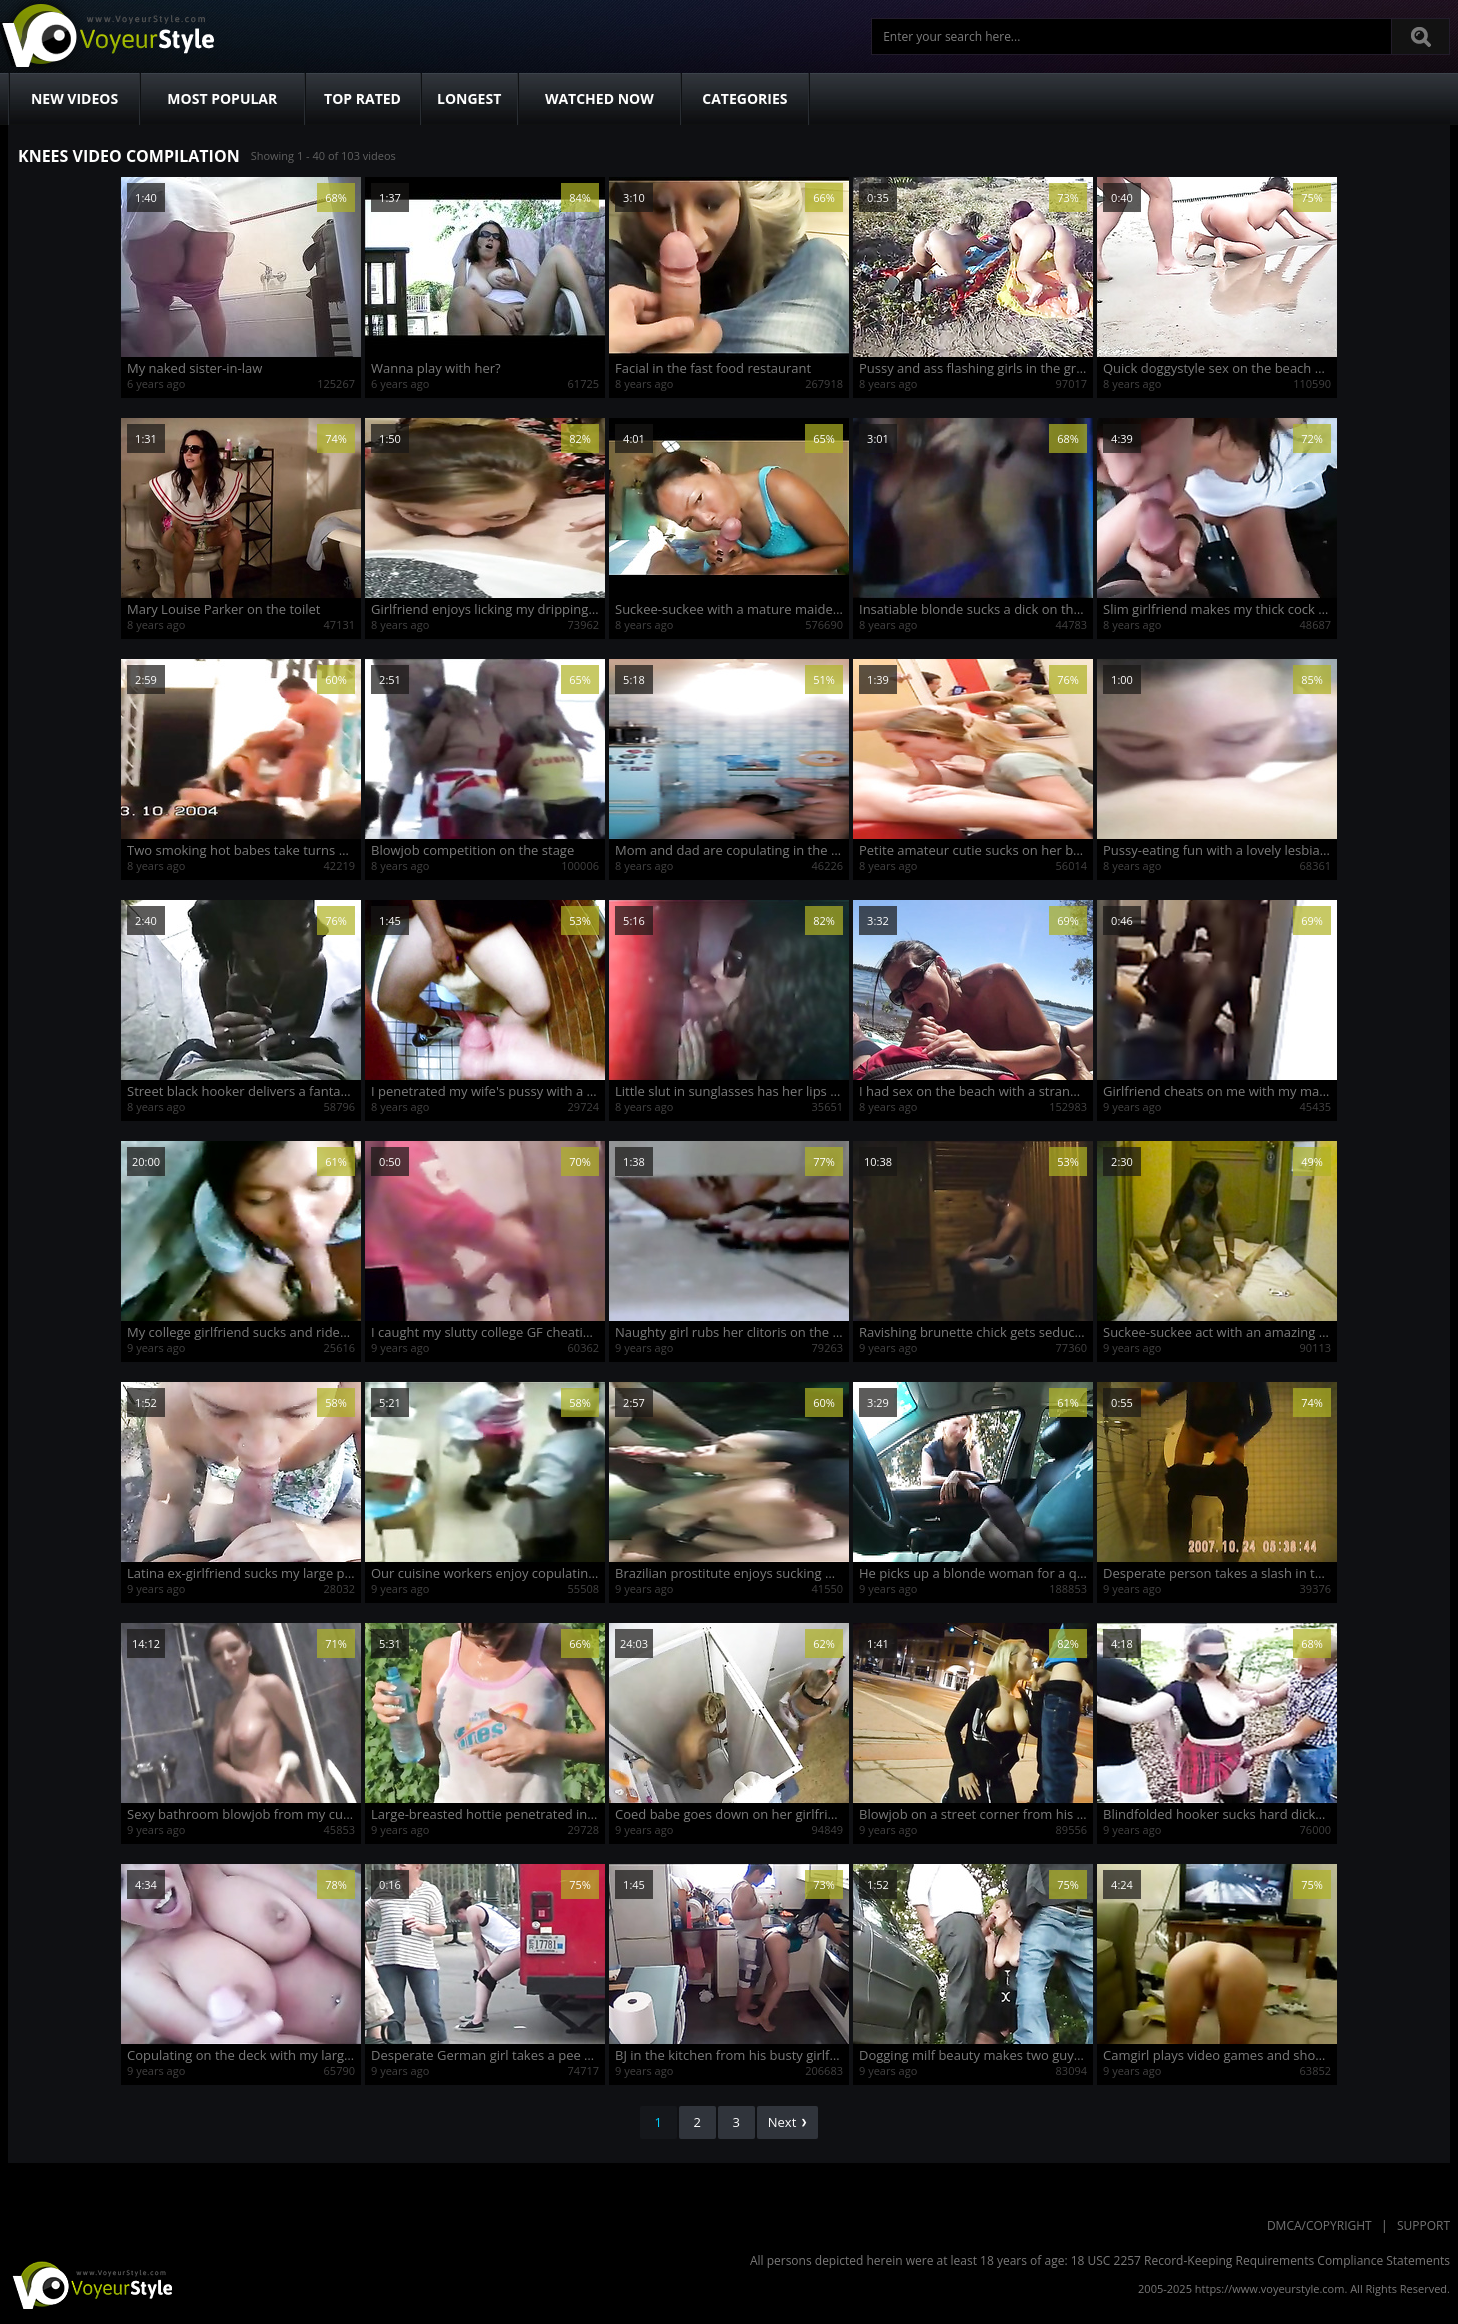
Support (1423, 2225)
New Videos (74, 98)
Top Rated (362, 98)
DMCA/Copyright (1319, 2225)
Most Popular (222, 98)
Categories (744, 98)
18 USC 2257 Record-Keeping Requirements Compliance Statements (1260, 2260)
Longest (469, 98)
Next (788, 2122)
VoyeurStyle (90, 2284)
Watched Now (599, 98)
